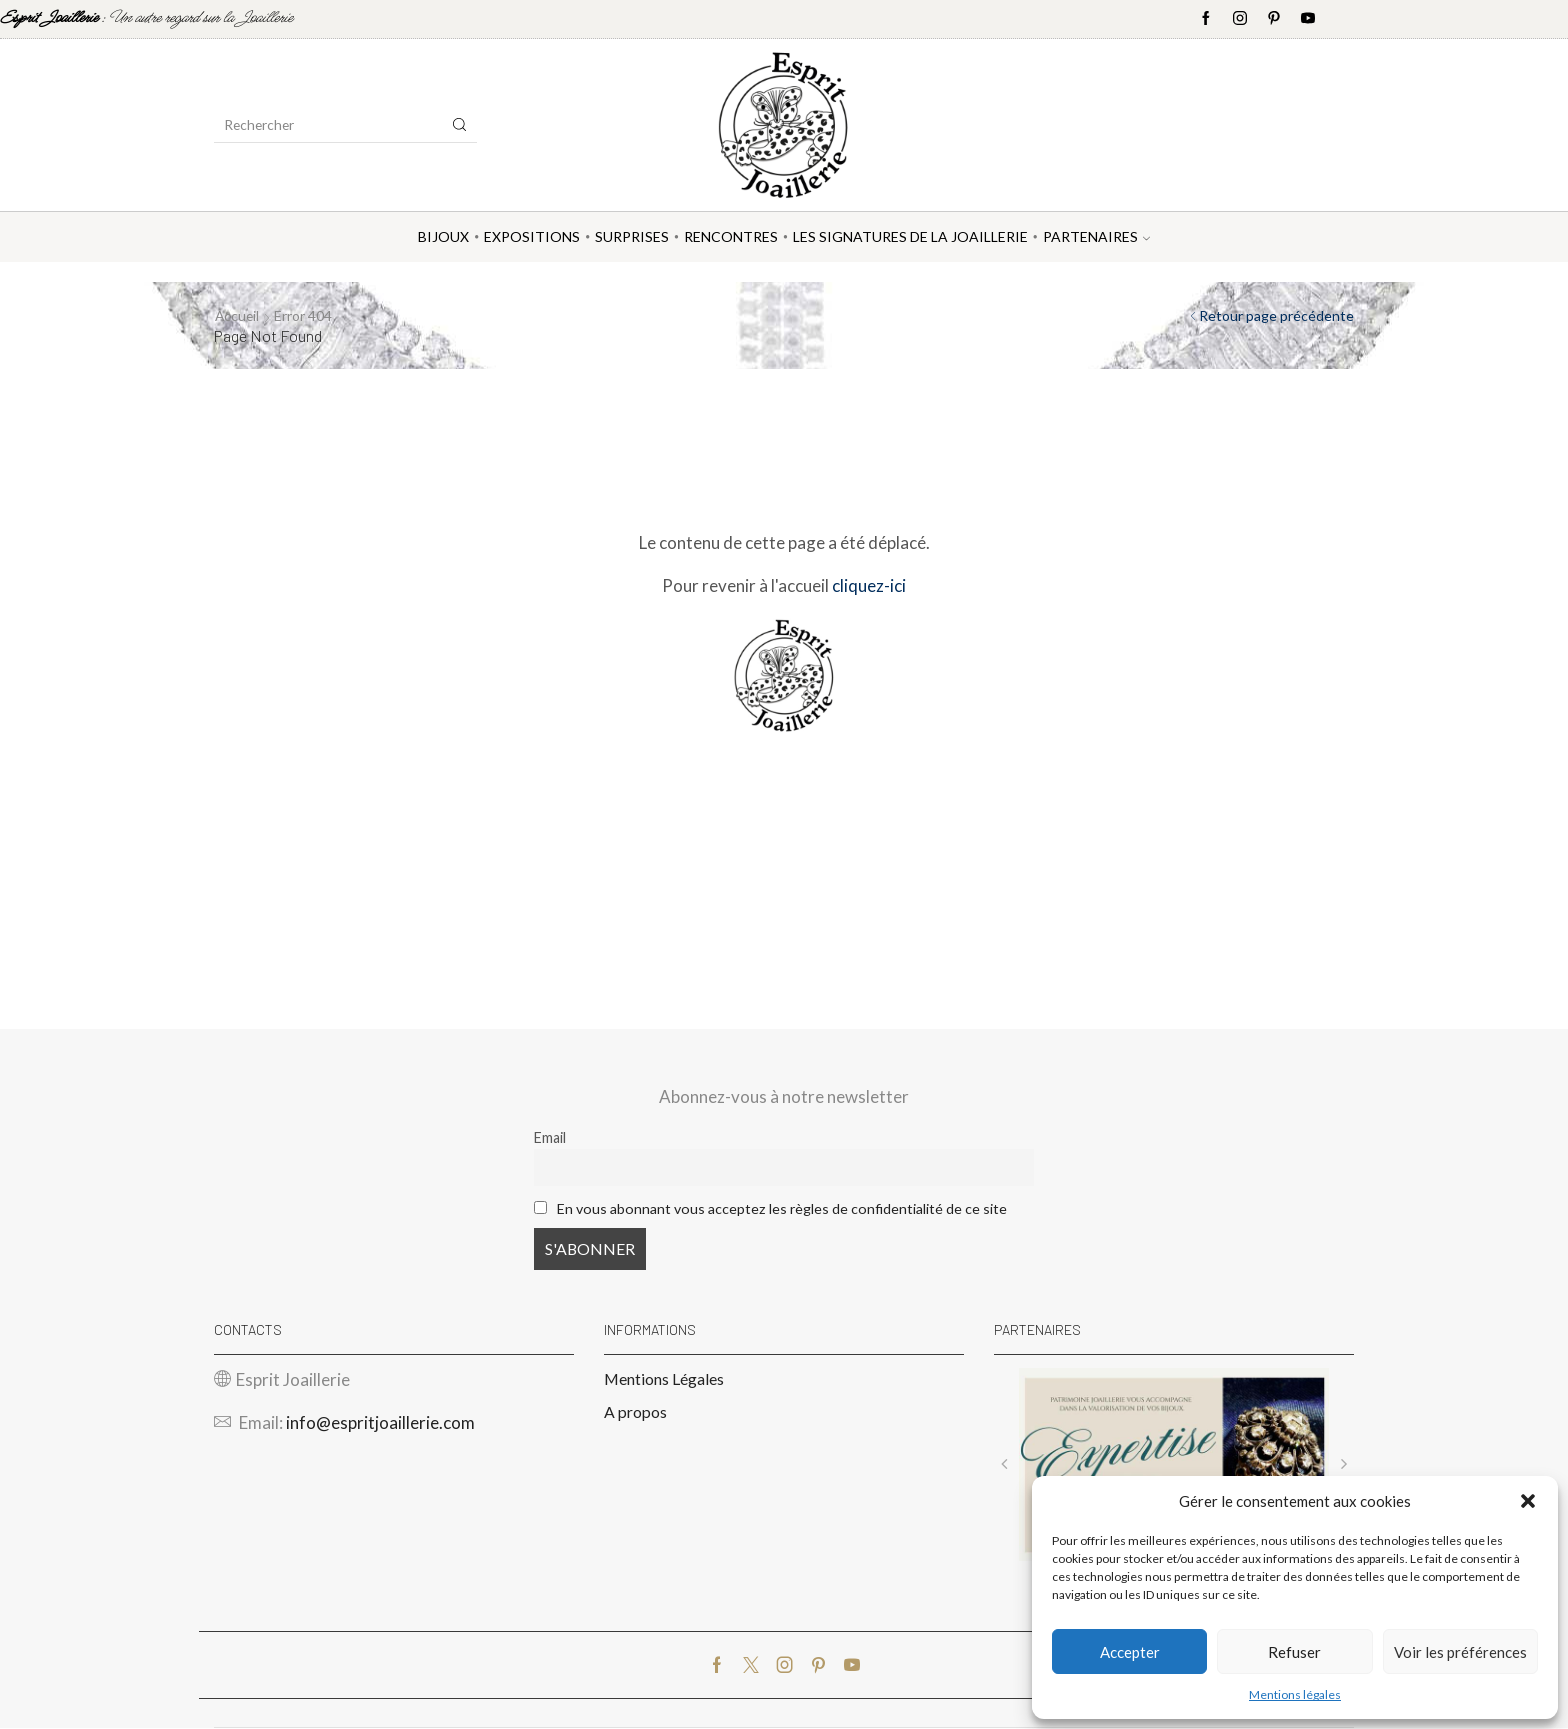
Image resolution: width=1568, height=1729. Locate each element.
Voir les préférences (1460, 1652)
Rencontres (731, 236)
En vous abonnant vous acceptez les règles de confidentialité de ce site (782, 1208)
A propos (635, 1412)
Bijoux (443, 236)
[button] (1528, 1501)
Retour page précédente (1276, 315)
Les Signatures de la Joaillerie (910, 236)
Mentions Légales (664, 1378)
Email (550, 1137)
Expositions (532, 236)
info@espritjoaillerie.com (380, 1423)
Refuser (1294, 1652)
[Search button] (460, 125)
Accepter (1130, 1652)
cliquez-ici (869, 585)
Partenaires (1096, 236)
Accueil (238, 315)
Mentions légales (1295, 1694)
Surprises (632, 236)
